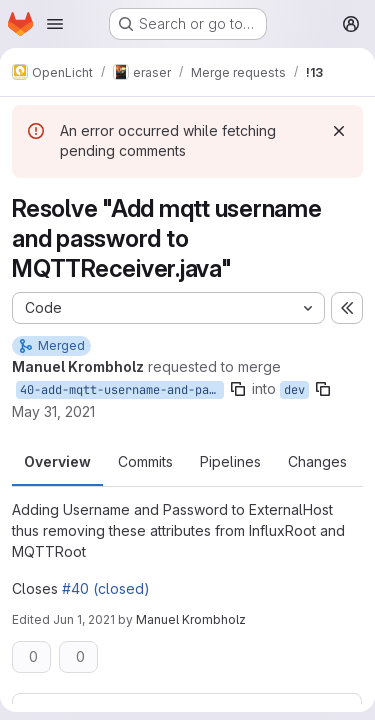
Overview (57, 461)
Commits (145, 461)
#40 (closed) (106, 588)
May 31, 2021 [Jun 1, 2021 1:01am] (53, 411)
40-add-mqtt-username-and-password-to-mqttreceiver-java (122, 390)
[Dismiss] (339, 131)
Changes (317, 461)
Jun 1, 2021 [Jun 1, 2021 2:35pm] (84, 619)
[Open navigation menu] (55, 24)
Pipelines (230, 461)
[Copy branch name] (238, 389)
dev (294, 390)
